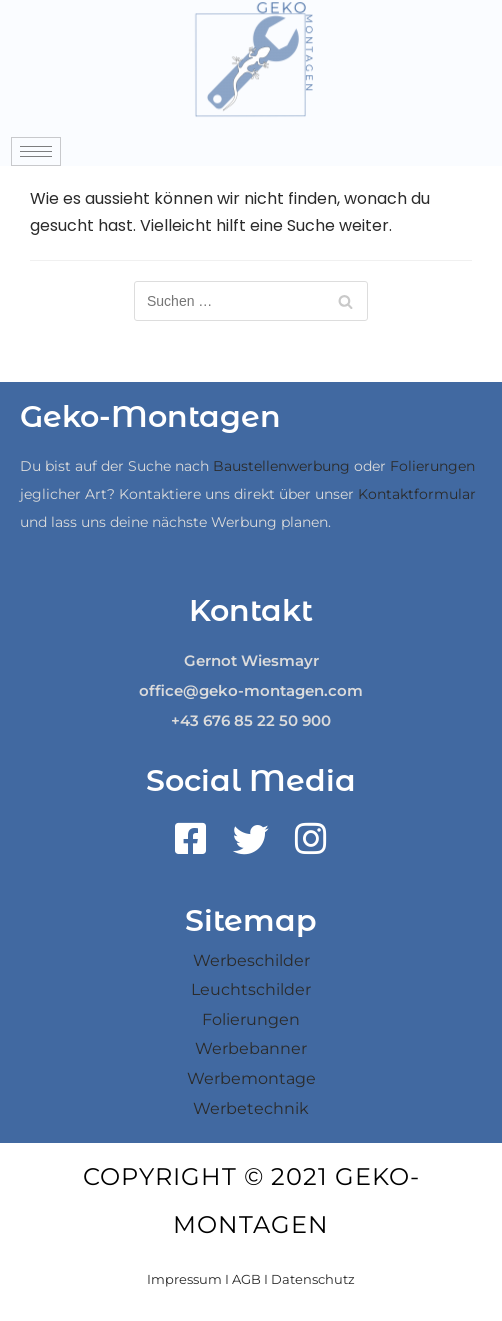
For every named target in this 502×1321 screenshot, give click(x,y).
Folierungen (432, 466)
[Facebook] (191, 846)
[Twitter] (251, 846)
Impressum (184, 1279)
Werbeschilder (251, 960)
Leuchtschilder (251, 989)
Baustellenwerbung (281, 466)
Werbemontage (251, 1078)
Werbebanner (251, 1048)
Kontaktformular (417, 494)
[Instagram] (311, 846)
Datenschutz (313, 1279)
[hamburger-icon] (36, 151)
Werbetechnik (251, 1108)
